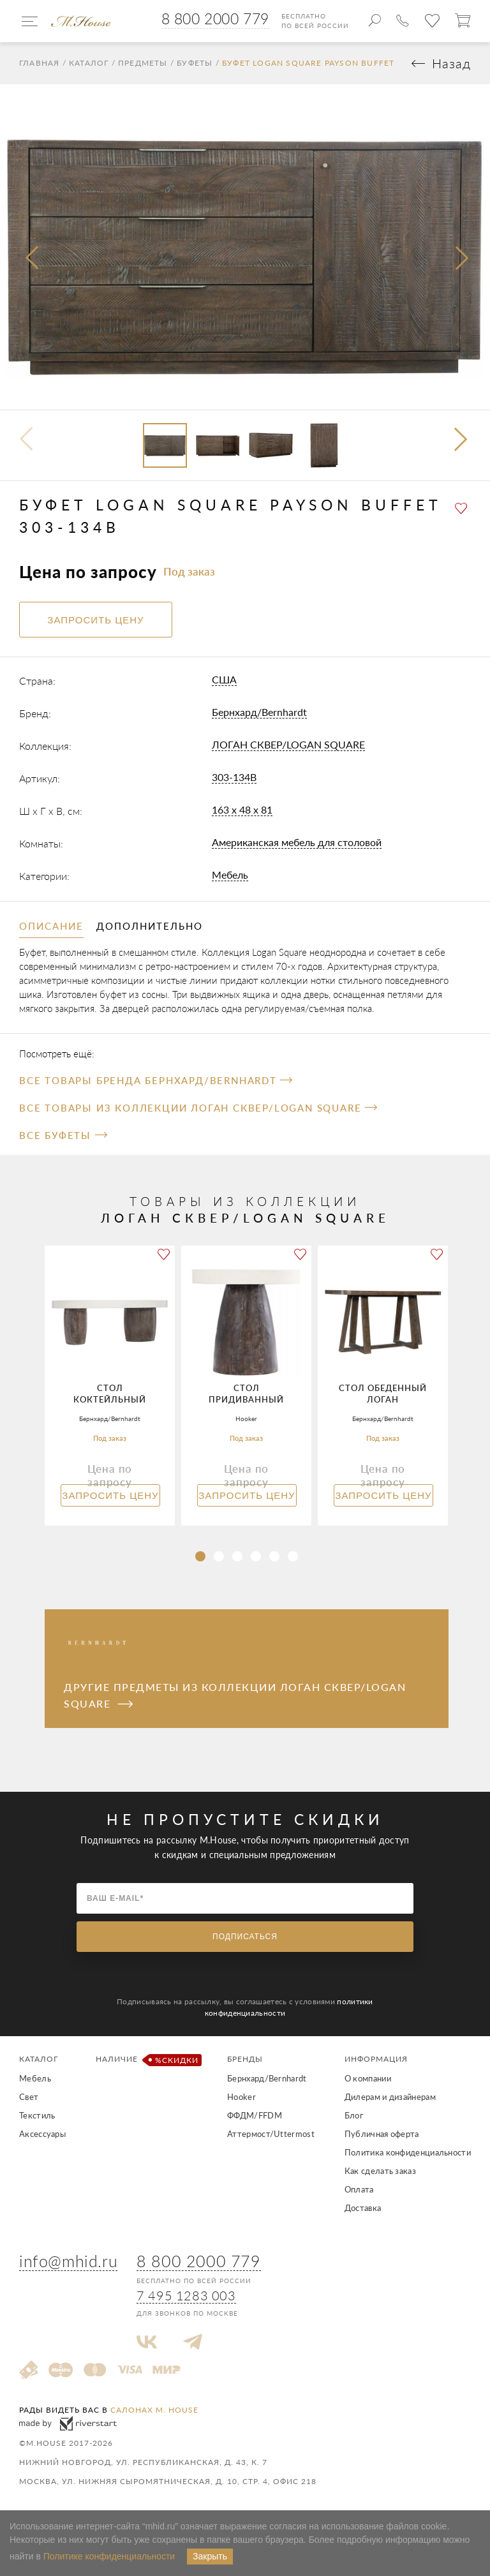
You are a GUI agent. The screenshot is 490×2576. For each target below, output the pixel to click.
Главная (39, 63)
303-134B (234, 777)
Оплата (359, 2189)
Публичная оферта (382, 2134)
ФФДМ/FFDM (254, 2115)
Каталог (88, 63)
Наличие (146, 2060)
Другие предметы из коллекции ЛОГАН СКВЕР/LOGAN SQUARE (235, 1695)
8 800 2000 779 (215, 18)
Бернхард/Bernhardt (259, 712)
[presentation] (33, 258)
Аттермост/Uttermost (271, 2134)
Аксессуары (42, 2134)
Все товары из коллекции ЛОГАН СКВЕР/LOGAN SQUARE (198, 1107)
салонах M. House (154, 2410)
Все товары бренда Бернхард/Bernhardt (155, 1080)
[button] (462, 441)
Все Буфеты (63, 1135)
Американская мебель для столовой (297, 842)
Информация (376, 2059)
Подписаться (245, 1936)
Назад (451, 63)
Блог (354, 2115)
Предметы (143, 63)
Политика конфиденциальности (408, 2152)
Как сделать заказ (380, 2171)
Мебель (230, 874)
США (224, 679)
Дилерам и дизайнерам (390, 2097)
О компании (368, 2078)
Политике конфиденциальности (109, 2556)
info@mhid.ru (68, 2260)
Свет (28, 2097)
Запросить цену (110, 1495)
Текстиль (37, 2115)
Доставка (363, 2208)
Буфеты (194, 63)
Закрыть (210, 2556)
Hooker (241, 2097)
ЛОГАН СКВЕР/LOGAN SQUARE (288, 744)
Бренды (245, 2059)
